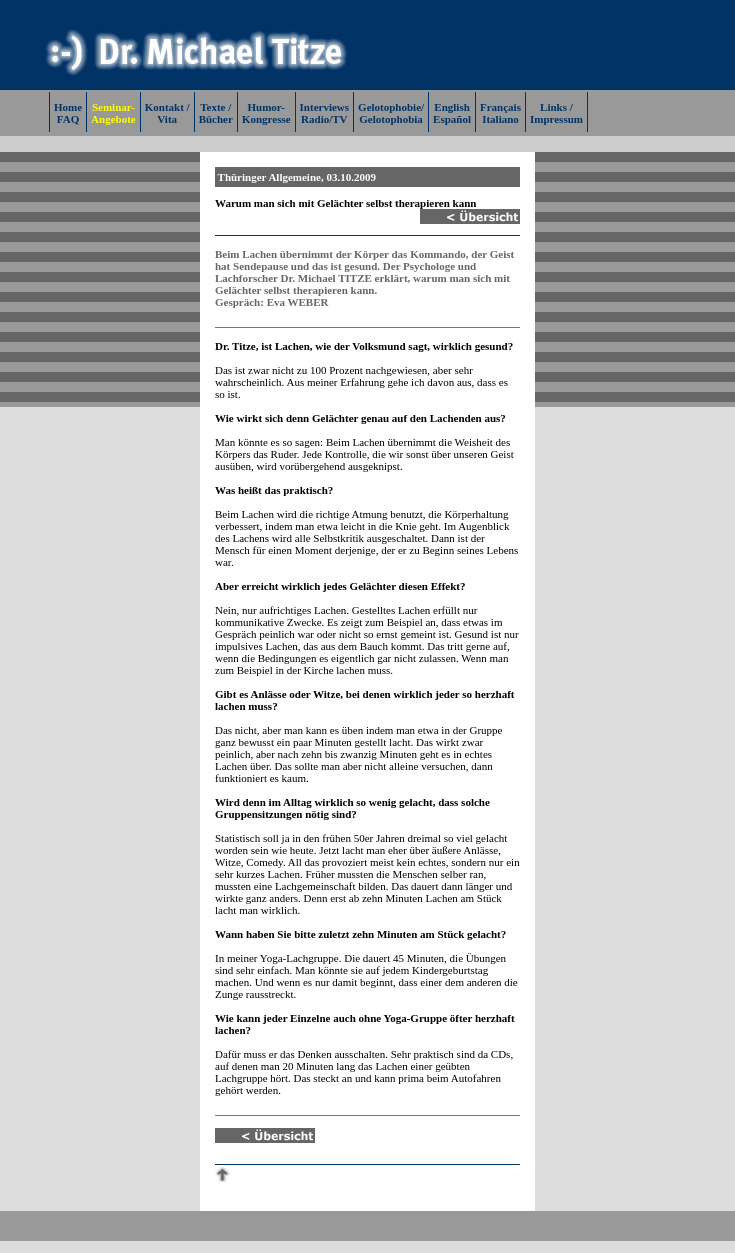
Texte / (215, 107)
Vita (167, 119)
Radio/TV (324, 119)
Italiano (500, 119)
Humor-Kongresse (266, 113)
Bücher (216, 119)
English (451, 107)
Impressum (556, 119)
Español (452, 119)
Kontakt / (167, 107)
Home (68, 107)
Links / (556, 107)
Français (500, 107)
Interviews (325, 107)
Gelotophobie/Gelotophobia (391, 113)
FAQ (68, 119)
